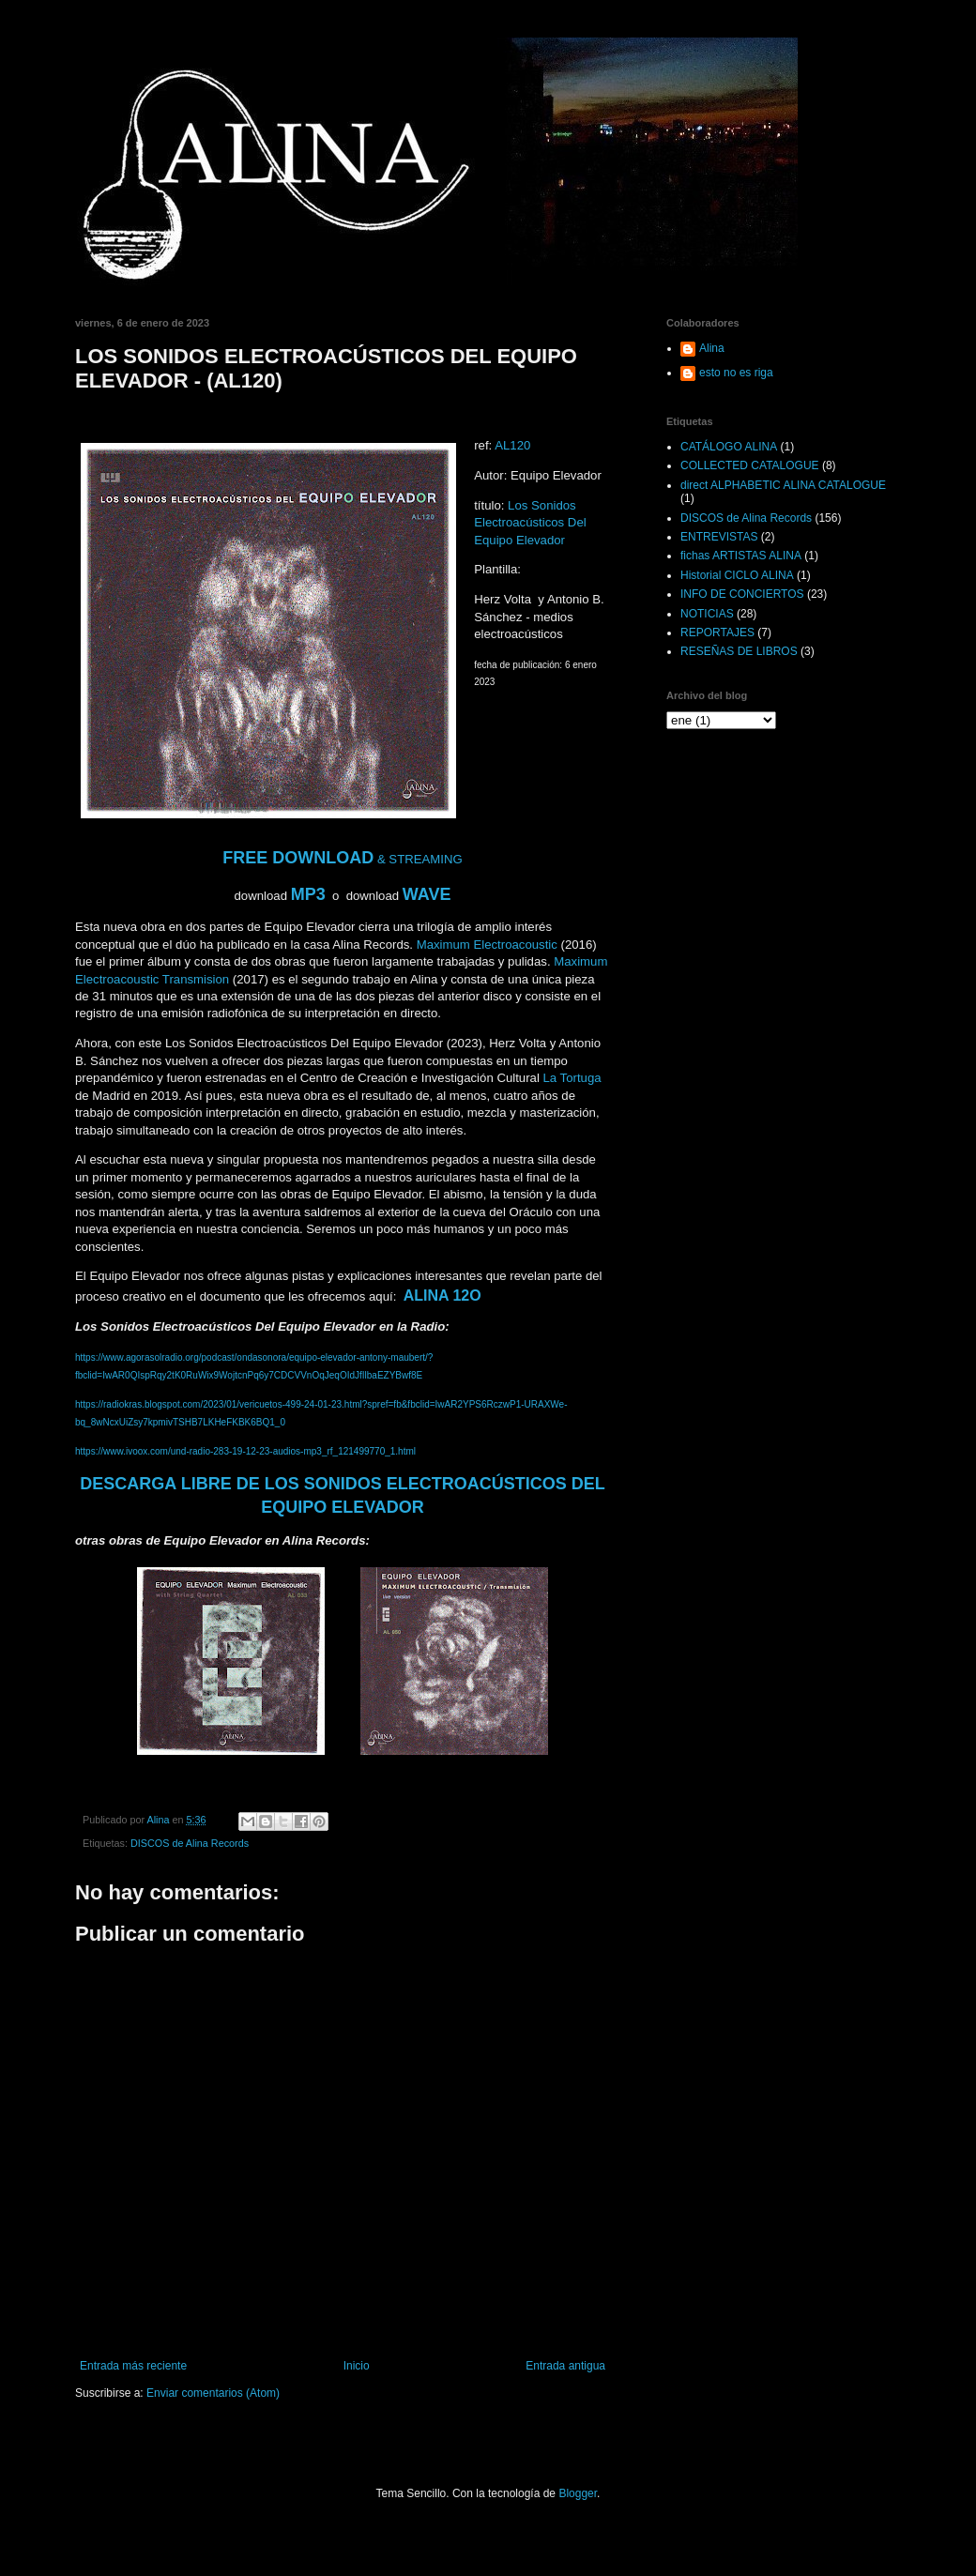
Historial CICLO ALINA (737, 575)
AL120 (512, 445)
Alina (711, 348)
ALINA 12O (442, 1295)
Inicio (356, 2365)
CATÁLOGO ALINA (728, 446)
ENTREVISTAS (718, 536)
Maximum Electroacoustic (485, 944)
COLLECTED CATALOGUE (749, 465)
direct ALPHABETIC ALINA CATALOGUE (783, 485)
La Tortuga (572, 1078)
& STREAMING (342, 859)
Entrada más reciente (133, 2365)
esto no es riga (736, 372)
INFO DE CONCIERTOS (742, 594)
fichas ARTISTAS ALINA (740, 555)
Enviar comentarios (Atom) (213, 2393)
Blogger (577, 2493)
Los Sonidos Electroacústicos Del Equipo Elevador (530, 522)
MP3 (308, 894)
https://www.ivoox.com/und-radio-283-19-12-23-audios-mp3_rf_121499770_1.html (245, 1451)
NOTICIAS (707, 613)
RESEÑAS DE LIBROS (739, 651)
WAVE (427, 894)
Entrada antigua (565, 2365)
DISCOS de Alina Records (189, 1843)
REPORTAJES (717, 632)
